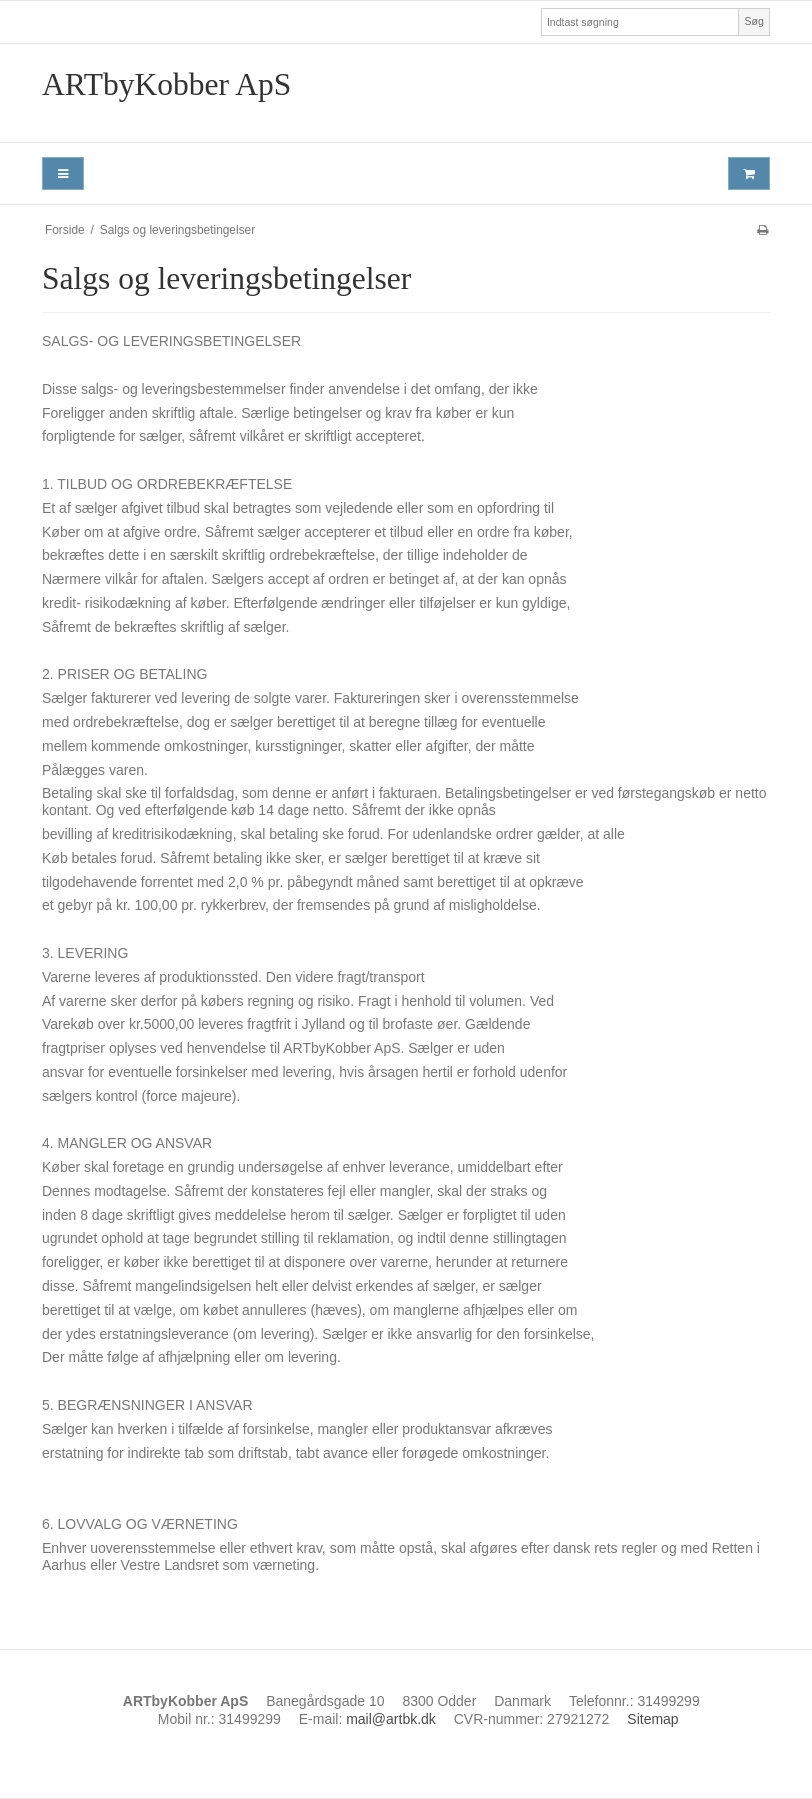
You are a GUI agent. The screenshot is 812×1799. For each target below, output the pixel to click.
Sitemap (652, 1719)
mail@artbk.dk (391, 1719)
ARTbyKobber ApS (166, 84)
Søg (753, 21)
